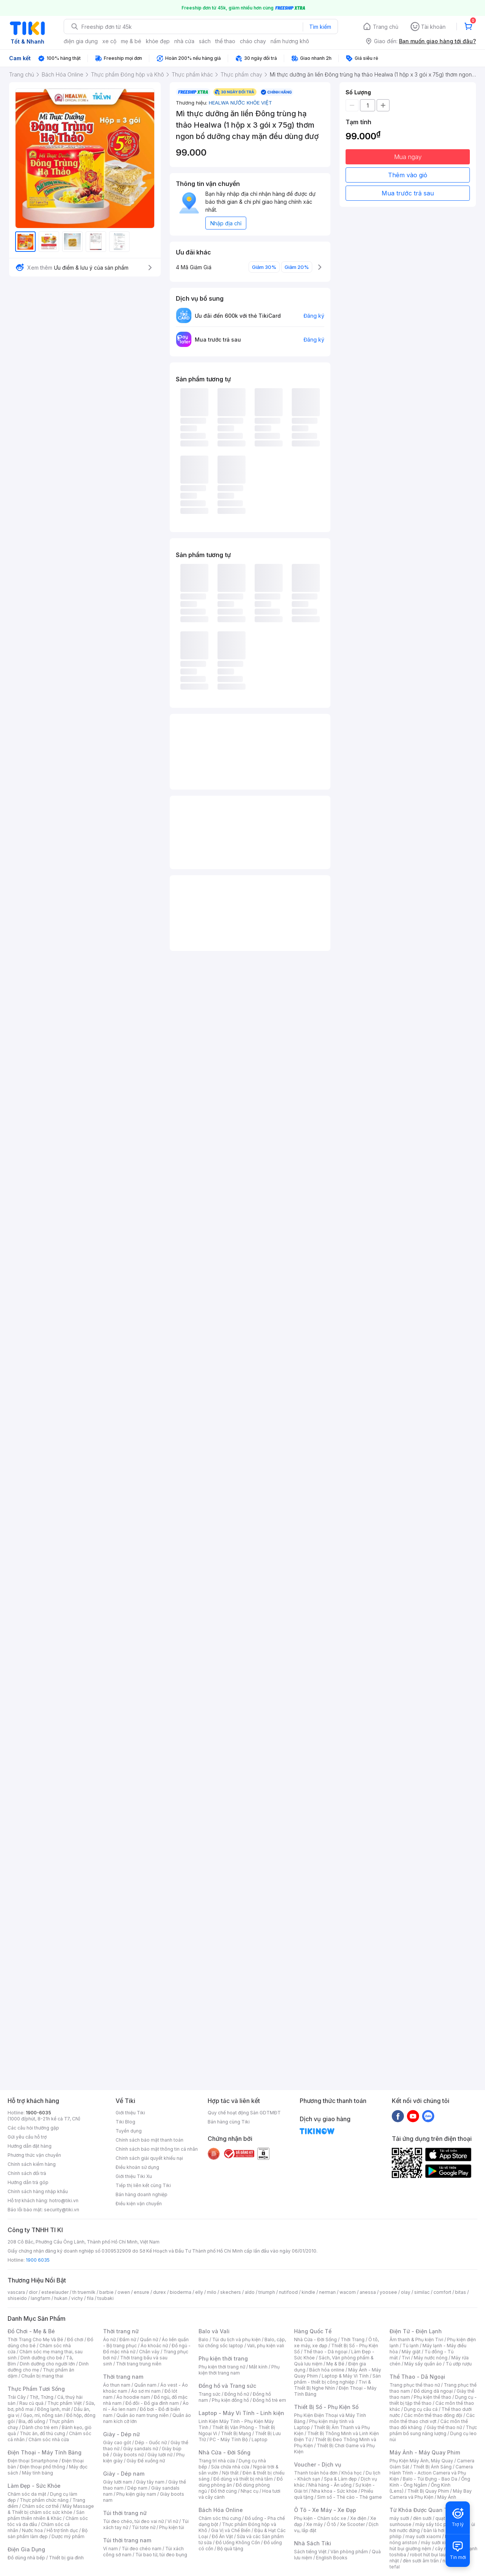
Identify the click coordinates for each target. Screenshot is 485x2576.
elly (199, 2292)
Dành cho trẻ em (40, 2427)
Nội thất (230, 2473)
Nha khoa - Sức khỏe (334, 2491)
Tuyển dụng (129, 2131)
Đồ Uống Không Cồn (238, 2542)
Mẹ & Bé (335, 2364)
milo (211, 2292)
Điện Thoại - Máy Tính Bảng (44, 2452)
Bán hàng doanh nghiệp (141, 2194)
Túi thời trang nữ (125, 2513)
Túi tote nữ (143, 2527)
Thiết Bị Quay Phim (428, 2491)
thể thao (225, 41)
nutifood (288, 2292)
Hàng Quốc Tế (313, 2331)
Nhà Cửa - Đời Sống (224, 2452)
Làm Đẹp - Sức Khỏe (34, 2485)
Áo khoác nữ (154, 2345)
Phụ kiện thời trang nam (239, 2370)
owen (123, 2292)
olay (405, 2292)
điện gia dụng (81, 41)
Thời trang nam (123, 2376)
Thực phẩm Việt (64, 2403)
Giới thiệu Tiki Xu (134, 2176)
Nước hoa (32, 2530)
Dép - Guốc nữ (151, 2442)
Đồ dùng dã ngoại (433, 2391)
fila (90, 2298)
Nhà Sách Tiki (312, 2543)
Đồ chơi (75, 2339)
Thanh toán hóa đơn (316, 2473)
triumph (266, 2292)
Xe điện (358, 2518)
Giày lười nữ (159, 2454)
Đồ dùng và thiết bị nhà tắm (243, 2479)
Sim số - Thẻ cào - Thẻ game (349, 2497)
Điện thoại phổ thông (42, 2467)
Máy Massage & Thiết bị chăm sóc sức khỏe (51, 2509)
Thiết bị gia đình (66, 2557)
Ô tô (331, 2524)
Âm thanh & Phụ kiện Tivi (416, 2339)
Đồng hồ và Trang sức (227, 2385)
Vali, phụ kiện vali (265, 2345)
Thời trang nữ (121, 2331)
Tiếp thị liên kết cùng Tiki (143, 2185)
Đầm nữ (127, 2339)
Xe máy (314, 2524)
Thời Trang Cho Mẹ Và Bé (35, 2339)
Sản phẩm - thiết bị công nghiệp (337, 2379)
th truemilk (83, 2292)
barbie (106, 2292)
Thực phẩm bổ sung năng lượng (433, 2430)
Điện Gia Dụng (26, 2549)
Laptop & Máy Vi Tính (345, 2376)
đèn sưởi (422, 2518)
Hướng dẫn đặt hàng (30, 2146)
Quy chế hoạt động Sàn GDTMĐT (244, 2112)
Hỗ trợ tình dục (62, 2530)
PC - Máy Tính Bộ (229, 2439)
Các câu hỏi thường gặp (33, 2128)
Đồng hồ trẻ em (269, 2400)
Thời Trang (353, 2339)
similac (422, 2292)
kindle (308, 2292)
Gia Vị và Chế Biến (230, 2530)
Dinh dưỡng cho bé (41, 2358)
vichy (77, 2298)
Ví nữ (172, 2521)
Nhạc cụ (249, 2491)
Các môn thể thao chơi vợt (432, 2418)
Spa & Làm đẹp (340, 2479)
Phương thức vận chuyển (34, 2155)
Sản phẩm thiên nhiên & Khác (46, 2515)
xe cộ (109, 41)
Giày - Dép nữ (121, 2434)
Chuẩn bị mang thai (42, 2376)
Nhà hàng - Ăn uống (330, 2485)
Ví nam (110, 2548)
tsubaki (105, 2298)
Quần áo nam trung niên (142, 2415)
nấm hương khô (290, 41)
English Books (331, 2557)
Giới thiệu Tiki (130, 2112)
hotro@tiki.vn (63, 2200)
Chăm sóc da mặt (27, 2494)
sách (205, 41)
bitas (460, 2292)
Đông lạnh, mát (53, 2409)
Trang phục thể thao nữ (415, 2385)
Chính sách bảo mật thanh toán (149, 2140)
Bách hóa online (326, 2370)
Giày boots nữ (128, 2454)
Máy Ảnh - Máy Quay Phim (425, 2452)
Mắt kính (258, 2367)
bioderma (180, 2292)
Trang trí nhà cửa (217, 2461)
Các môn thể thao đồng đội (433, 2415)
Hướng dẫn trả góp (28, 2182)
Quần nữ (149, 2339)
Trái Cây (17, 2397)
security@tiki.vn (61, 2209)
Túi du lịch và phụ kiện (236, 2339)
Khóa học (351, 2473)
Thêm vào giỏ (407, 175)
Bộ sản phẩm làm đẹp (48, 2533)
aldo (250, 2292)
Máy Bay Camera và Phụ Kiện (431, 2494)
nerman (327, 2292)
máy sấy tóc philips (436, 2524)
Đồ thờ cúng (224, 2491)
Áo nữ (109, 2339)
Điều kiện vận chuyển (139, 2203)
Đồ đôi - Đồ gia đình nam (152, 2403)
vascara (16, 2292)
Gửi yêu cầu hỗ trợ (27, 2137)
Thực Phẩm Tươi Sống (36, 2389)
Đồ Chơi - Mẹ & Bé (31, 2331)
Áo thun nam (116, 2385)
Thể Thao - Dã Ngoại (417, 2376)
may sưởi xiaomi (423, 2536)
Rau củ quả (31, 2403)
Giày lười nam (117, 2482)
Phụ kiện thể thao (432, 2397)
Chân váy (149, 2351)
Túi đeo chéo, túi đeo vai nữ (133, 2521)
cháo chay (253, 41)
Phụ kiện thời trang (223, 2358)
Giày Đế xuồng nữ (146, 2461)
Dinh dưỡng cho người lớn (47, 2364)
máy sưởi (399, 2518)
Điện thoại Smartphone (33, 2461)
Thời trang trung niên (138, 2364)
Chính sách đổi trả (27, 2173)
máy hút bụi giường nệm (430, 2545)
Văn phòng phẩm (349, 2551)
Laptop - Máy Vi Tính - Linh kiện (241, 2413)
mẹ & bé (131, 41)
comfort (442, 2292)
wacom (348, 2292)
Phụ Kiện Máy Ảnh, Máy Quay (421, 2461)
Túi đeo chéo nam (141, 2548)
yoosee (388, 2292)
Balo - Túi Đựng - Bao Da (430, 2479)
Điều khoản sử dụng (137, 2167)
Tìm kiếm (320, 26)
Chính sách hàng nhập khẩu (38, 2191)
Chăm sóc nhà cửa (48, 2439)
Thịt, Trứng (41, 2397)
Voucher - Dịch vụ (317, 2464)
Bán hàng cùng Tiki (229, 2122)
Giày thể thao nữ (444, 2427)
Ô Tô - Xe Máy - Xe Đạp (325, 2510)
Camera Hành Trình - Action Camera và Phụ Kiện (431, 2473)
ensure (141, 2292)
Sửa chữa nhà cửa (230, 2467)
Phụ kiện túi (171, 2527)
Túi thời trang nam (127, 2540)
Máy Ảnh (446, 2497)
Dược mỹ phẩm (68, 2536)
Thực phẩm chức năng (44, 2500)
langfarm (40, 2298)
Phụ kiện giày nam (136, 2494)
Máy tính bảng (37, 2473)
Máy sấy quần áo (423, 2364)
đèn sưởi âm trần (421, 2561)
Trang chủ (385, 26)
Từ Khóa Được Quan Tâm (422, 2510)
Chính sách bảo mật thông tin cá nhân (157, 2149)
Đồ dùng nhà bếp (26, 2557)
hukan (60, 2298)
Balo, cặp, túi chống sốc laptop (242, 2342)
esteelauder (55, 2292)
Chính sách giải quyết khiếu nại (149, 2158)
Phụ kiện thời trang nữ (222, 2367)
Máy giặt (411, 2351)
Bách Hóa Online (221, 2510)
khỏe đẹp (158, 41)
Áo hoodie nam (133, 2397)
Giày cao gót (117, 2442)
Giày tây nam (150, 2482)
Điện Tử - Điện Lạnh (416, 2331)
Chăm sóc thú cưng (220, 2518)
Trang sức (210, 2394)
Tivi (406, 2358)
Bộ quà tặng (230, 2548)
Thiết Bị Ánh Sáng (432, 2467)
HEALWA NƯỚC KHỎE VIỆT (240, 103)
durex (159, 2292)
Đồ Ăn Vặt (222, 2536)
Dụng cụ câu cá (421, 2409)
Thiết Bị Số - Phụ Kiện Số (326, 2407)
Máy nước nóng (430, 2358)
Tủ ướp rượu (459, 2364)
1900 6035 (38, 2260)
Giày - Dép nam (123, 2473)
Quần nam (145, 2385)
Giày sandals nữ (140, 2448)
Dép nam (137, 2488)
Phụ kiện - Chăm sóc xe (320, 2518)
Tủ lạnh (410, 2345)
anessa (368, 2292)
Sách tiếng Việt (310, 2551)
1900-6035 (38, 2112)
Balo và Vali (214, 2331)
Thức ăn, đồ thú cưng (42, 2433)
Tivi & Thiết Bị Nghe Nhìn (332, 2385)
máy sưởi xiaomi (439, 2542)
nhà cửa (184, 41)
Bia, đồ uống (32, 2421)
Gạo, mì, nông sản (43, 2415)
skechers (230, 2292)
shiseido (17, 2298)
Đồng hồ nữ (236, 2394)
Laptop (260, 2439)
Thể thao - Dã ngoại (325, 2351)
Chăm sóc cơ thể (40, 2506)
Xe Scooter (352, 2524)
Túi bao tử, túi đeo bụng (161, 2554)
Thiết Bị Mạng (236, 2433)
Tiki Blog (125, 2122)
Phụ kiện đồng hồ (230, 2400)
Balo (203, 2339)
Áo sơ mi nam (146, 2391)
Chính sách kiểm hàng (32, 2164)
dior (33, 2292)
